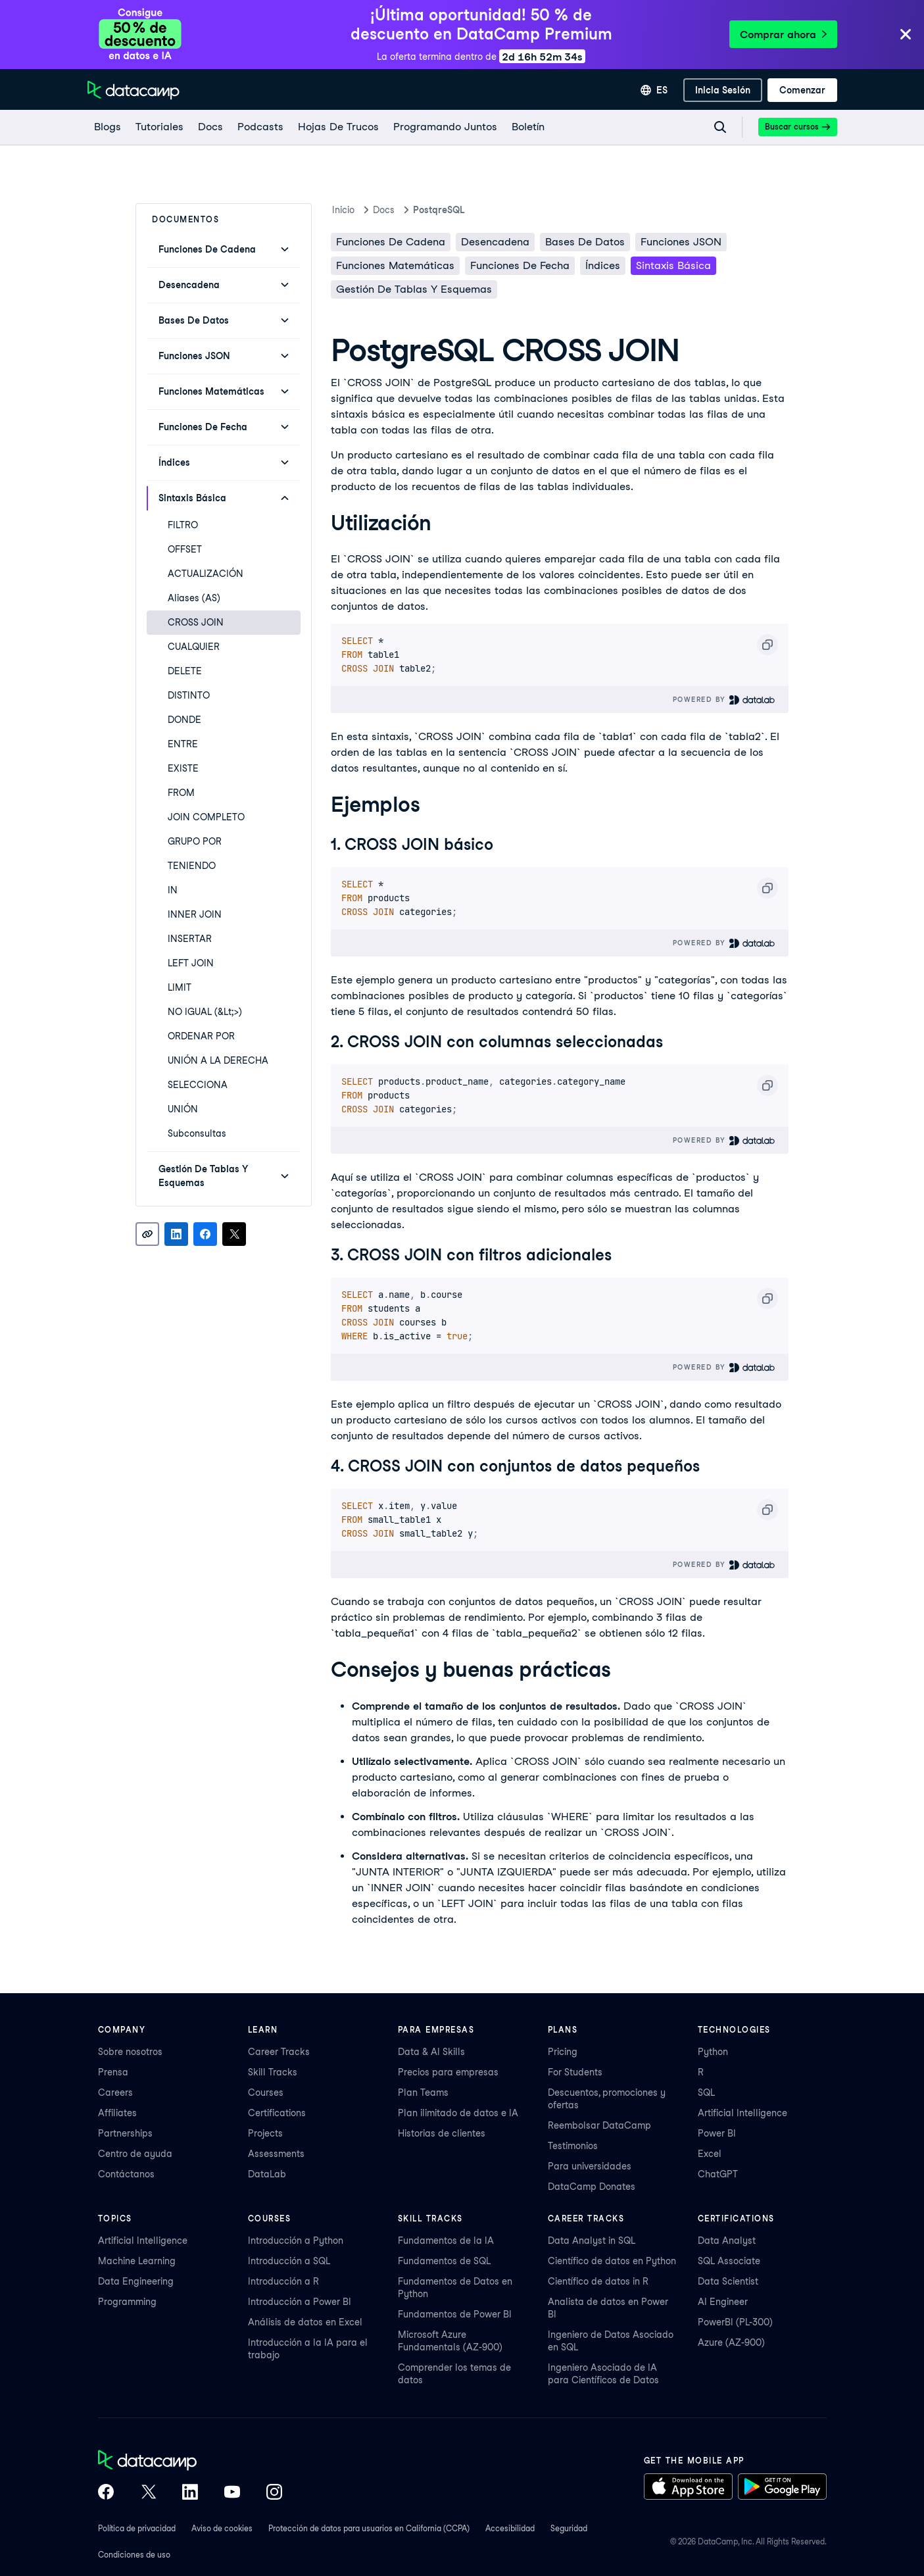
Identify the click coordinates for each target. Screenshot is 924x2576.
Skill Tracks (272, 2072)
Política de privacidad (137, 2528)
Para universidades (589, 2166)
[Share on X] (234, 1234)
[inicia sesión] (722, 90)
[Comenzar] (802, 90)
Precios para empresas (448, 2072)
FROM (181, 792)
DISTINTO (189, 695)
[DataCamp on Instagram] (274, 2493)
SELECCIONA (198, 1084)
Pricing (562, 2051)
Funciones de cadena (390, 241)
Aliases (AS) (194, 598)
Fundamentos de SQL (444, 2261)
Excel (709, 2153)
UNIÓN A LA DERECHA (218, 1060)
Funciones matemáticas (395, 265)
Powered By (724, 699)
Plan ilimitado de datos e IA (458, 2113)
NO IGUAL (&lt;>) (205, 1011)
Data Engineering (136, 2281)
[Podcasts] (260, 126)
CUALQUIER (194, 646)
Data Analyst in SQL (591, 2240)
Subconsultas (197, 1133)
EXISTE (183, 768)
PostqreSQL (438, 210)
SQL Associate (729, 2261)
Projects (265, 2133)
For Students (575, 2072)
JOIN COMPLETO (206, 817)
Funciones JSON (681, 241)
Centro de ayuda (135, 2153)
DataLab (267, 2174)
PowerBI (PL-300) (735, 2322)
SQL (706, 2092)
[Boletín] (527, 126)
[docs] (209, 126)
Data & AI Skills (431, 2051)
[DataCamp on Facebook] (106, 2493)
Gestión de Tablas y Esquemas (414, 289)
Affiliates (117, 2113)
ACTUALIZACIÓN (205, 573)
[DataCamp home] (190, 2461)
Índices (602, 265)
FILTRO (183, 525)
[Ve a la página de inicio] (133, 90)
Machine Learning (137, 2261)
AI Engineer (723, 2301)
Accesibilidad (510, 2528)
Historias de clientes (441, 2133)
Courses (265, 2092)
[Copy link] (147, 1234)
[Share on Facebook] (205, 1234)
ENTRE (183, 744)
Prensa (113, 2072)
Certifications (277, 2113)
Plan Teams (423, 2092)
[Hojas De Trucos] (337, 126)
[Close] (905, 35)
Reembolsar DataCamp (599, 2125)
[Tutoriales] (159, 126)
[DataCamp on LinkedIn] (190, 2493)
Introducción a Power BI (299, 2301)
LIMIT (179, 987)
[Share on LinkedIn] (176, 1234)
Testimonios (573, 2146)
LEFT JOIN (191, 963)
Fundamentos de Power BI (455, 2314)
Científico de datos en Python (612, 2261)
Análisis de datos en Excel (305, 2322)
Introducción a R (283, 2281)
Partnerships (125, 2133)
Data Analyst (727, 2240)
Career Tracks (279, 2051)
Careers (115, 2092)
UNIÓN (183, 1109)
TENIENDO (192, 865)
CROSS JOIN (196, 622)
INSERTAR (190, 938)
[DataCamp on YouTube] (232, 2493)
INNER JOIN (195, 914)
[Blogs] (106, 126)
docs (384, 210)
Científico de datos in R (598, 2281)
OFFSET (185, 549)
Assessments (276, 2153)
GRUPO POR (195, 841)
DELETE (185, 671)
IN (173, 890)
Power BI (717, 2133)
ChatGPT (718, 2174)
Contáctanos (126, 2174)
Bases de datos (585, 241)
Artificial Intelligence (742, 2113)
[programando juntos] (444, 126)
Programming (127, 2301)
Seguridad (568, 2528)
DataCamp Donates (591, 2186)
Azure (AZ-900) (731, 2342)
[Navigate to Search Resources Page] (720, 127)
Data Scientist (728, 2281)
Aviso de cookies (222, 2528)
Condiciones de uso (134, 2555)
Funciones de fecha (520, 265)
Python (713, 2051)
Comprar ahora (783, 34)
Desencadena (495, 241)
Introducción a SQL (289, 2261)
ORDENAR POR (201, 1036)
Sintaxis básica (673, 265)
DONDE (184, 719)
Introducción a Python (295, 2240)
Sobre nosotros (130, 2051)
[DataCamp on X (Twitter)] (148, 2493)
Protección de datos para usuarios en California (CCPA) (369, 2528)
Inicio (343, 210)
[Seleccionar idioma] (654, 90)
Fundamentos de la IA (446, 2240)
